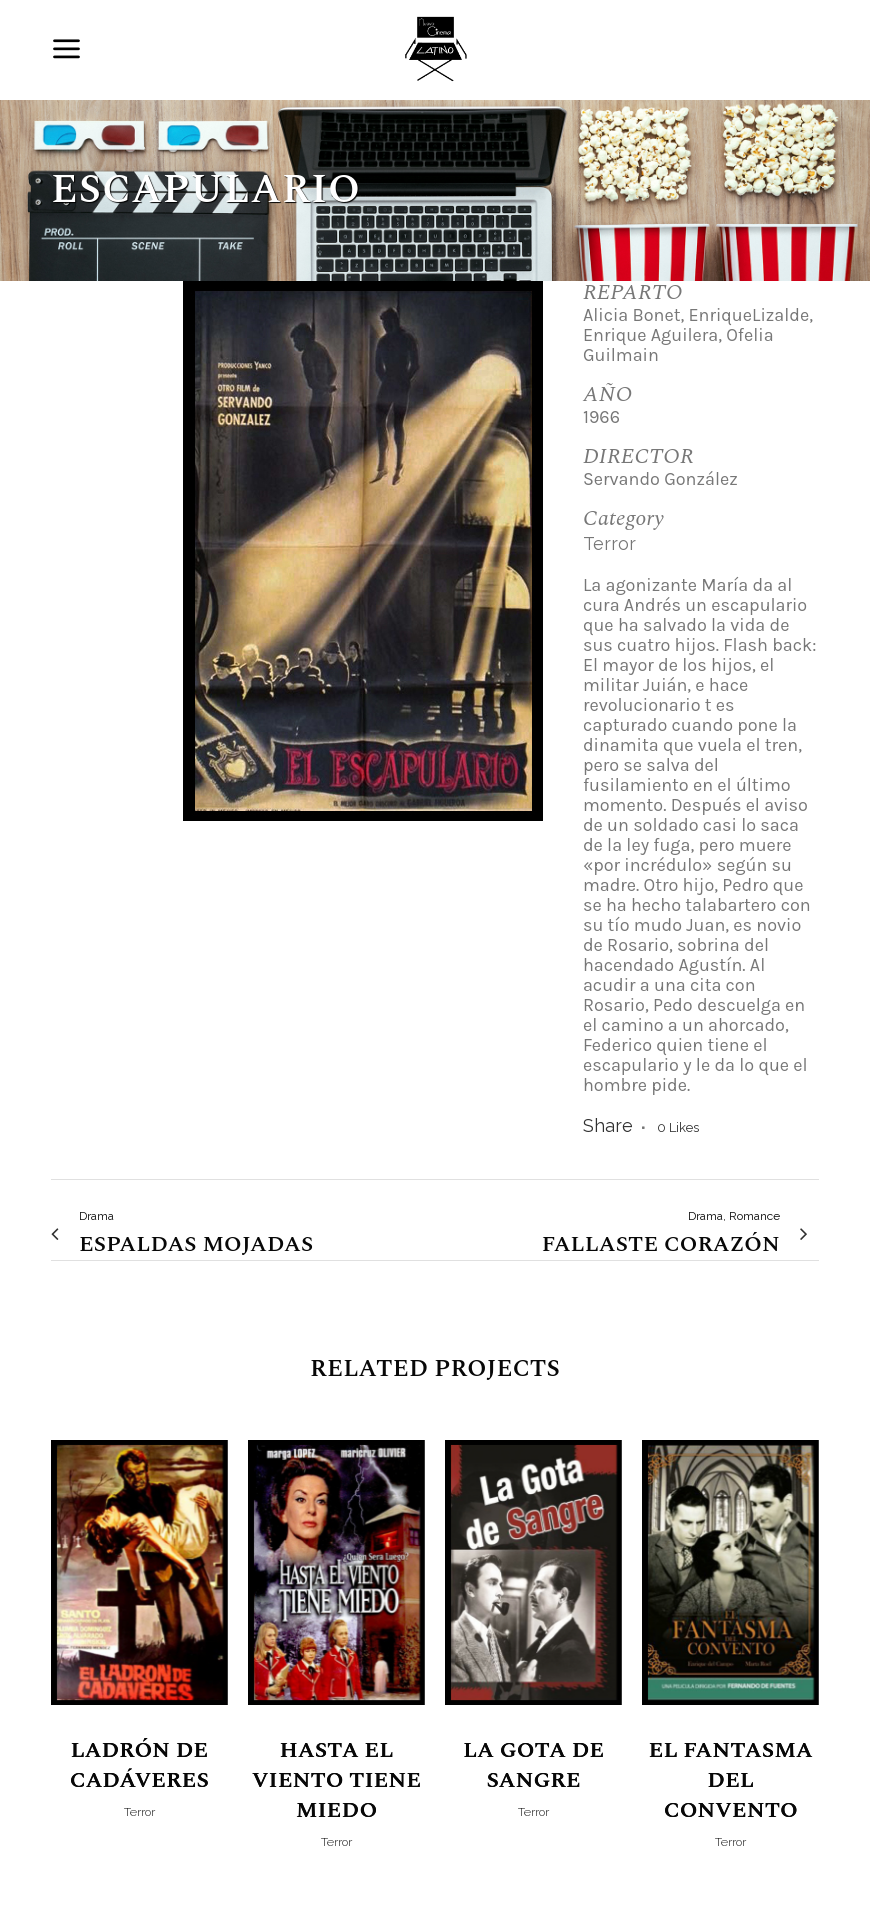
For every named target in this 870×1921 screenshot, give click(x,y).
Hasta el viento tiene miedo (336, 1780)
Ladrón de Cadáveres (139, 1765)
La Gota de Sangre (533, 1765)
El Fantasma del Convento (731, 1780)
